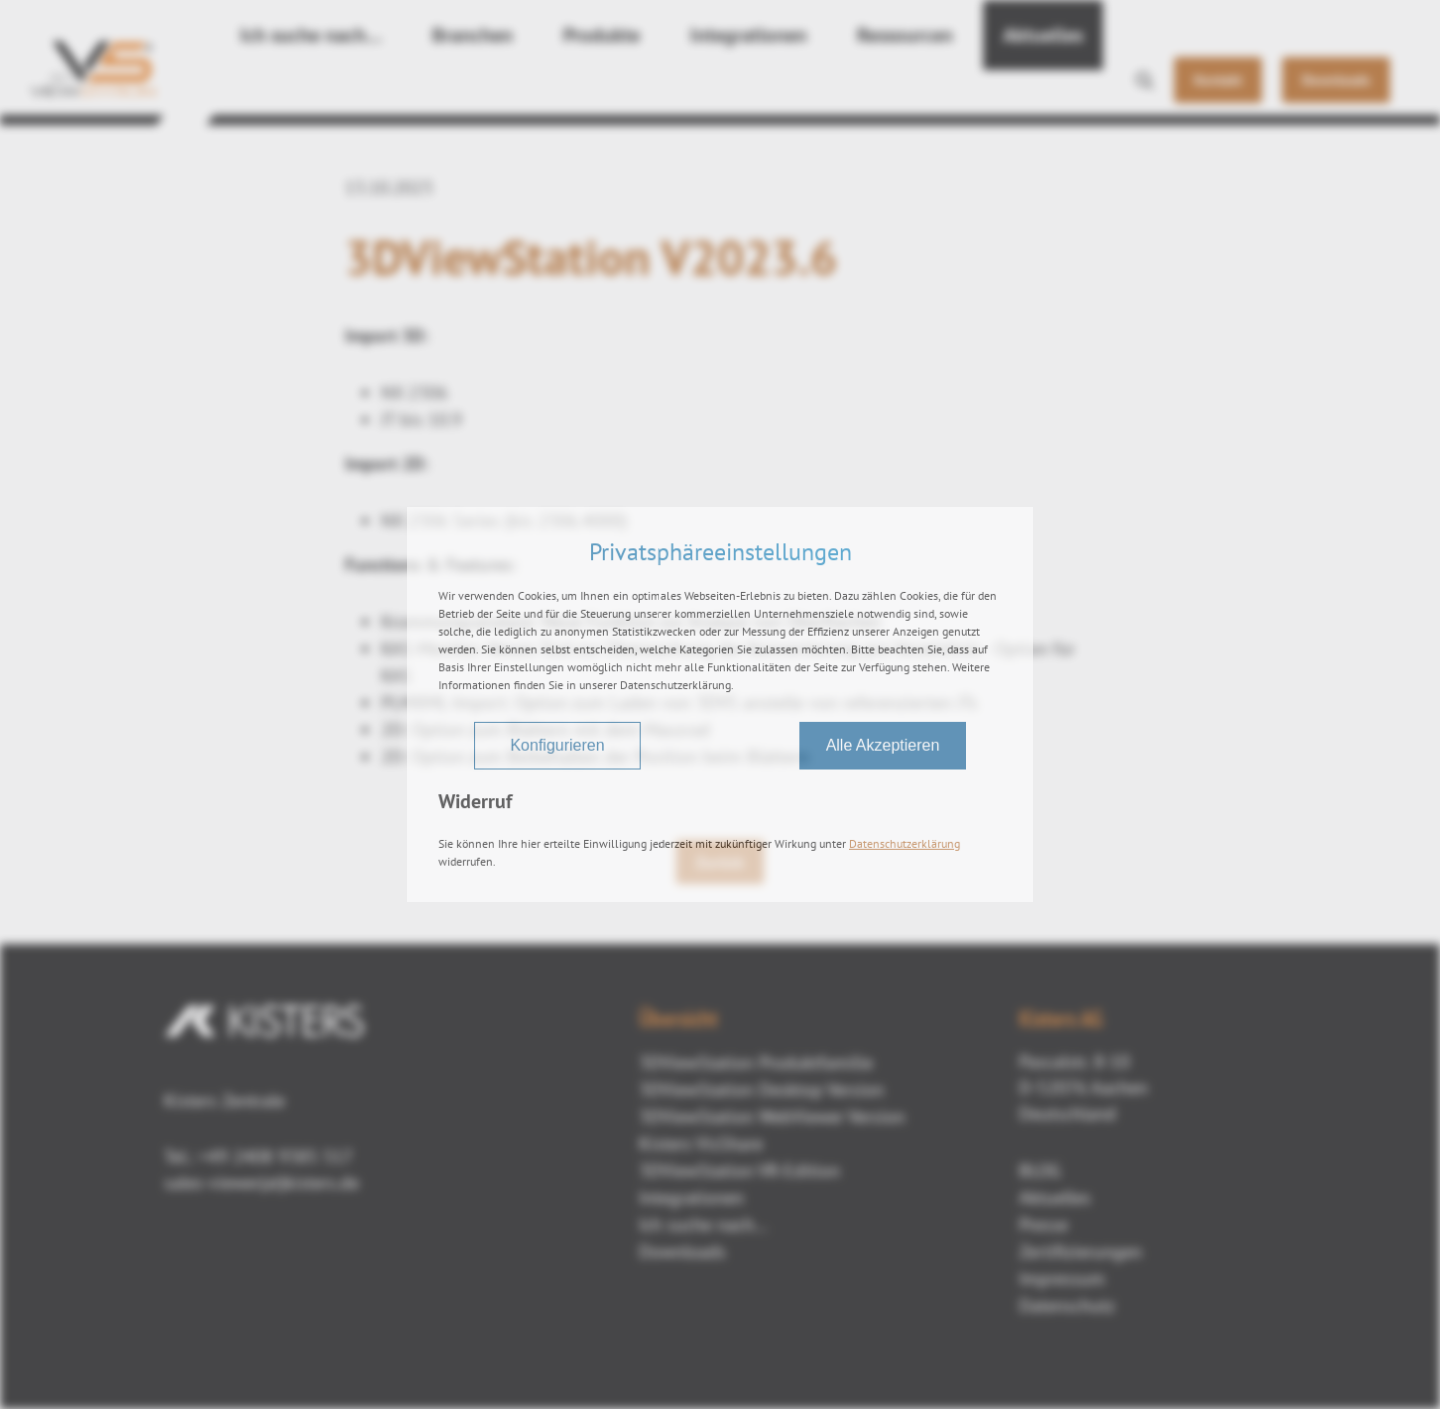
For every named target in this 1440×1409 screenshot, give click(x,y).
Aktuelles (942, 90)
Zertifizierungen (1080, 1251)
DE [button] (1291, 21)
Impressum (1062, 1278)
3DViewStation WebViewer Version (772, 1116)
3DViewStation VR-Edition (739, 1170)
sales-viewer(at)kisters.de (261, 1182)
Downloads (682, 1251)
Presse (1043, 1224)
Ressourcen (819, 90)
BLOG (1040, 1170)
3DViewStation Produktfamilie (756, 1062)
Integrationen (682, 90)
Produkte (552, 90)
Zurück (720, 862)
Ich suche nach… (297, 90)
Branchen (437, 90)
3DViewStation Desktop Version (761, 1089)
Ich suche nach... (703, 1224)
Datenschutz (1067, 1305)
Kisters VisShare (701, 1143)
